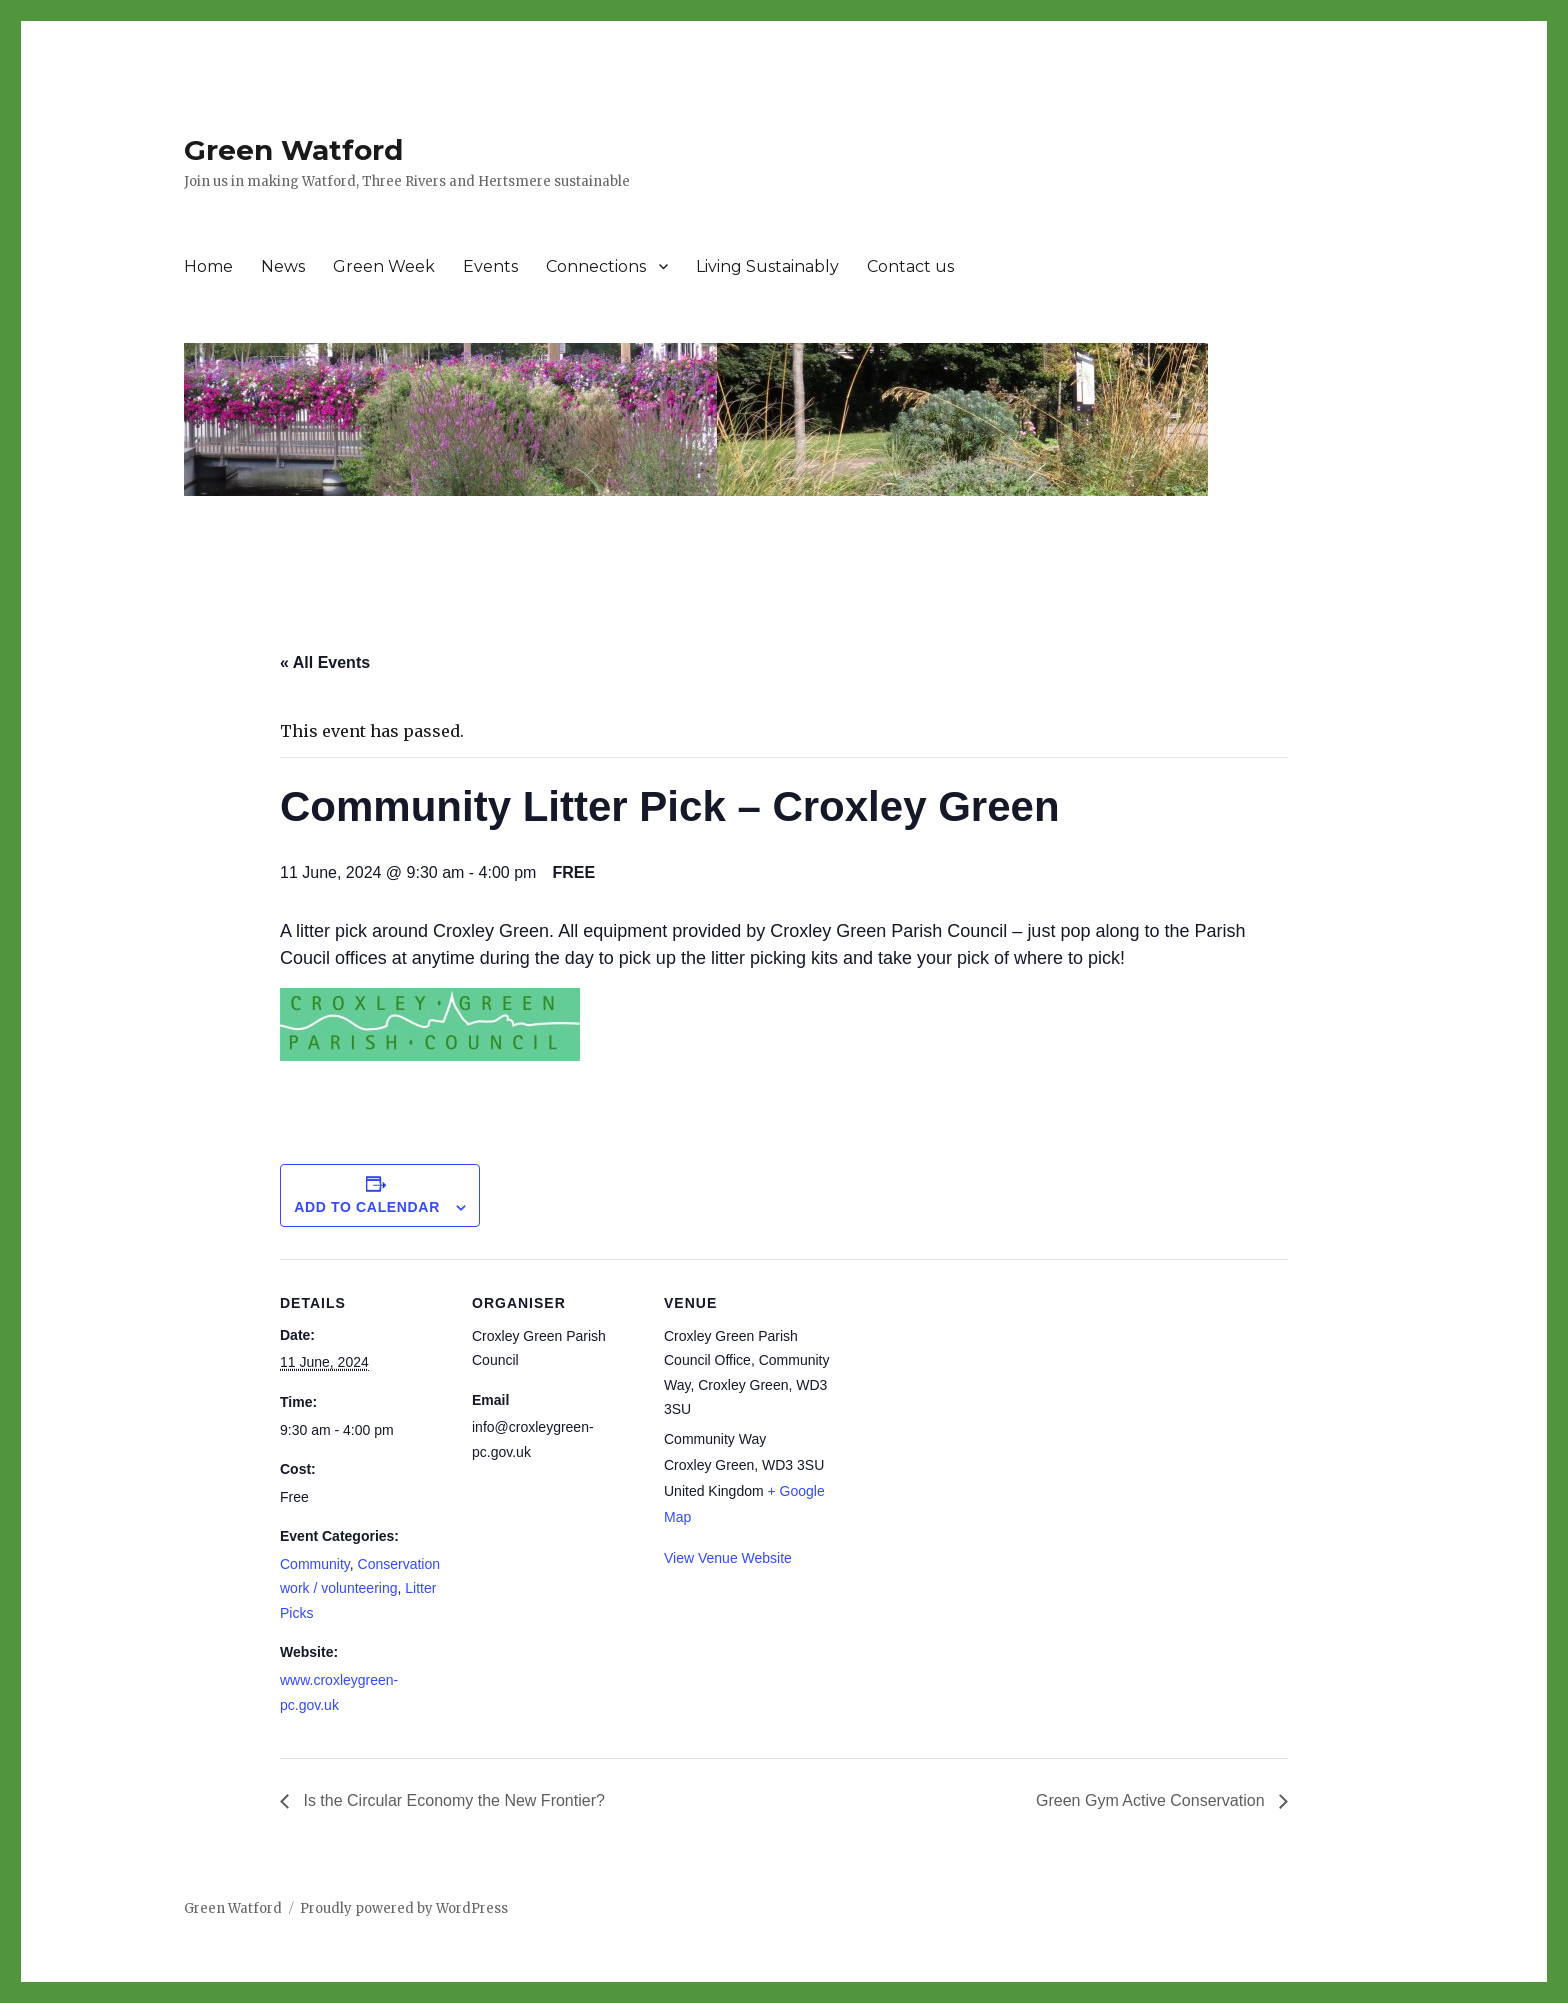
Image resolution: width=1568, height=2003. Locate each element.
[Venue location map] (961, 1396)
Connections (596, 266)
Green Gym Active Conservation (1152, 1800)
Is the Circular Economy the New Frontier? (452, 1800)
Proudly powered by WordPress (404, 1908)
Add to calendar (367, 1207)
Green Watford (293, 150)
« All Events (325, 662)
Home (208, 266)
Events (490, 266)
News (283, 266)
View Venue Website (728, 1558)
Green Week (384, 266)
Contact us (910, 266)
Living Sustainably (767, 266)
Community (315, 1564)
